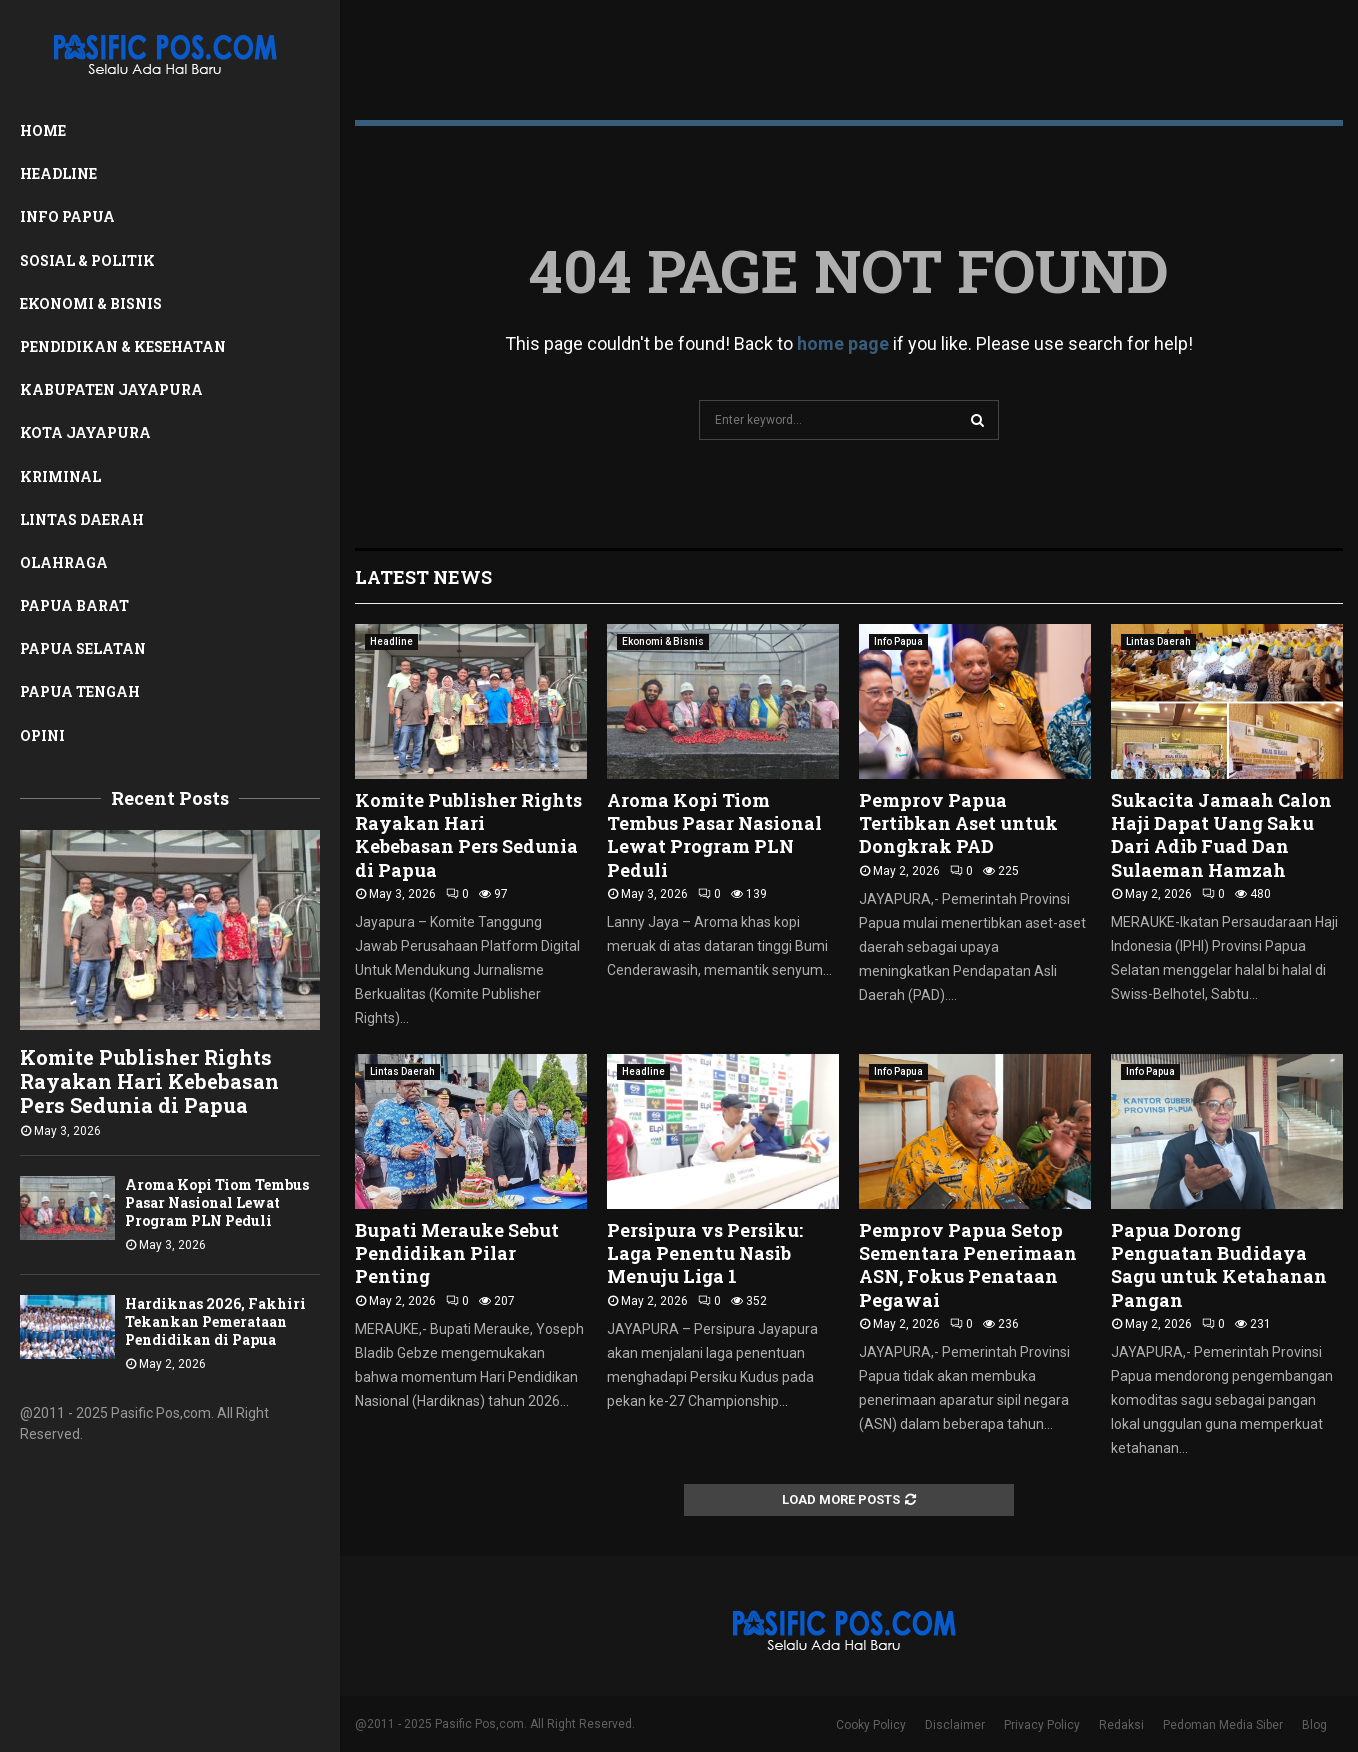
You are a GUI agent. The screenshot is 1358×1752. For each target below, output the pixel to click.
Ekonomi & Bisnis (91, 303)
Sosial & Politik (87, 260)
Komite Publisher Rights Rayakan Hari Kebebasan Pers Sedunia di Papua (149, 1081)
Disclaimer (955, 1725)
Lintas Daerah (82, 519)
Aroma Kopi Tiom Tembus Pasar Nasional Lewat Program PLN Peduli (217, 1202)
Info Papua (67, 216)
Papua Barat (74, 605)
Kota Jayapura (85, 432)
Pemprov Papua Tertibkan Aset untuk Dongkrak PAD (958, 823)
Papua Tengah (80, 691)
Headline (58, 173)
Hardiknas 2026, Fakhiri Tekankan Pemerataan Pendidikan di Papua (215, 1321)
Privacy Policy (1042, 1725)
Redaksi (1121, 1725)
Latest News (423, 577)
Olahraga (64, 562)
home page (843, 343)
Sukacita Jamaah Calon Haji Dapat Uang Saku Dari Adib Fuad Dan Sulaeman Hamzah (1221, 835)
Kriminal (60, 476)
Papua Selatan (83, 648)
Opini (42, 735)
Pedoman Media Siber (1223, 1725)
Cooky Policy (871, 1725)
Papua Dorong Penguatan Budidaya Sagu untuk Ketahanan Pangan (1219, 1265)
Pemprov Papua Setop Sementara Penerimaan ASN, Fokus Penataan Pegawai (968, 1265)
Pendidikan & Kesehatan (123, 346)
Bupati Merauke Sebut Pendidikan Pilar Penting (457, 1253)
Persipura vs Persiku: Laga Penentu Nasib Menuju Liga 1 (705, 1253)
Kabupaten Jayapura (111, 389)
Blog (1314, 1725)
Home (43, 130)
